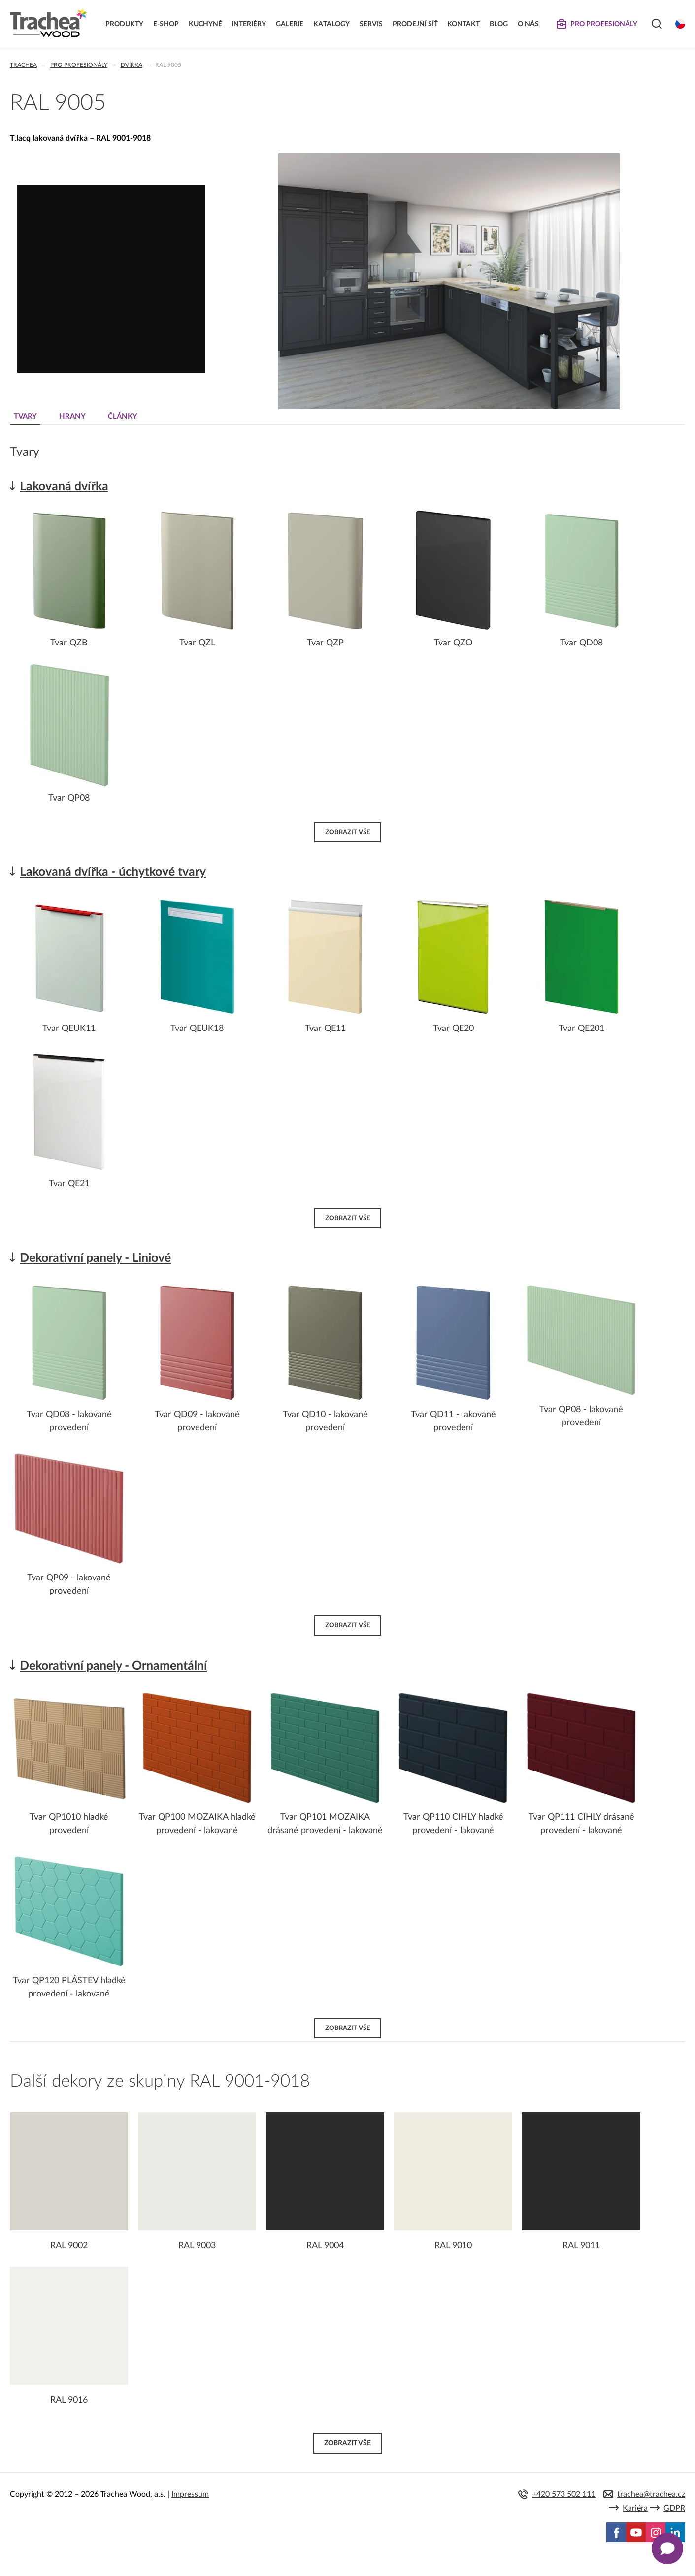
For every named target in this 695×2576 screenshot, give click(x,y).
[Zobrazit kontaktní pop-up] (667, 2548)
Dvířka (131, 65)
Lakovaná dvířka (64, 487)
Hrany (72, 416)
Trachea (23, 65)
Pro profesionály (78, 65)
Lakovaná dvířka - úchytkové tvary (113, 872)
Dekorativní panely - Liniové (95, 1258)
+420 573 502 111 (564, 2494)
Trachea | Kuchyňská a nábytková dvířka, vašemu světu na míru (48, 23)
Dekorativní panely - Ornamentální (113, 1666)
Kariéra (635, 2508)
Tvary (25, 416)
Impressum (190, 2494)
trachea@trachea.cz (651, 2494)
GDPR (674, 2508)
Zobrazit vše (347, 832)
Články (122, 416)
